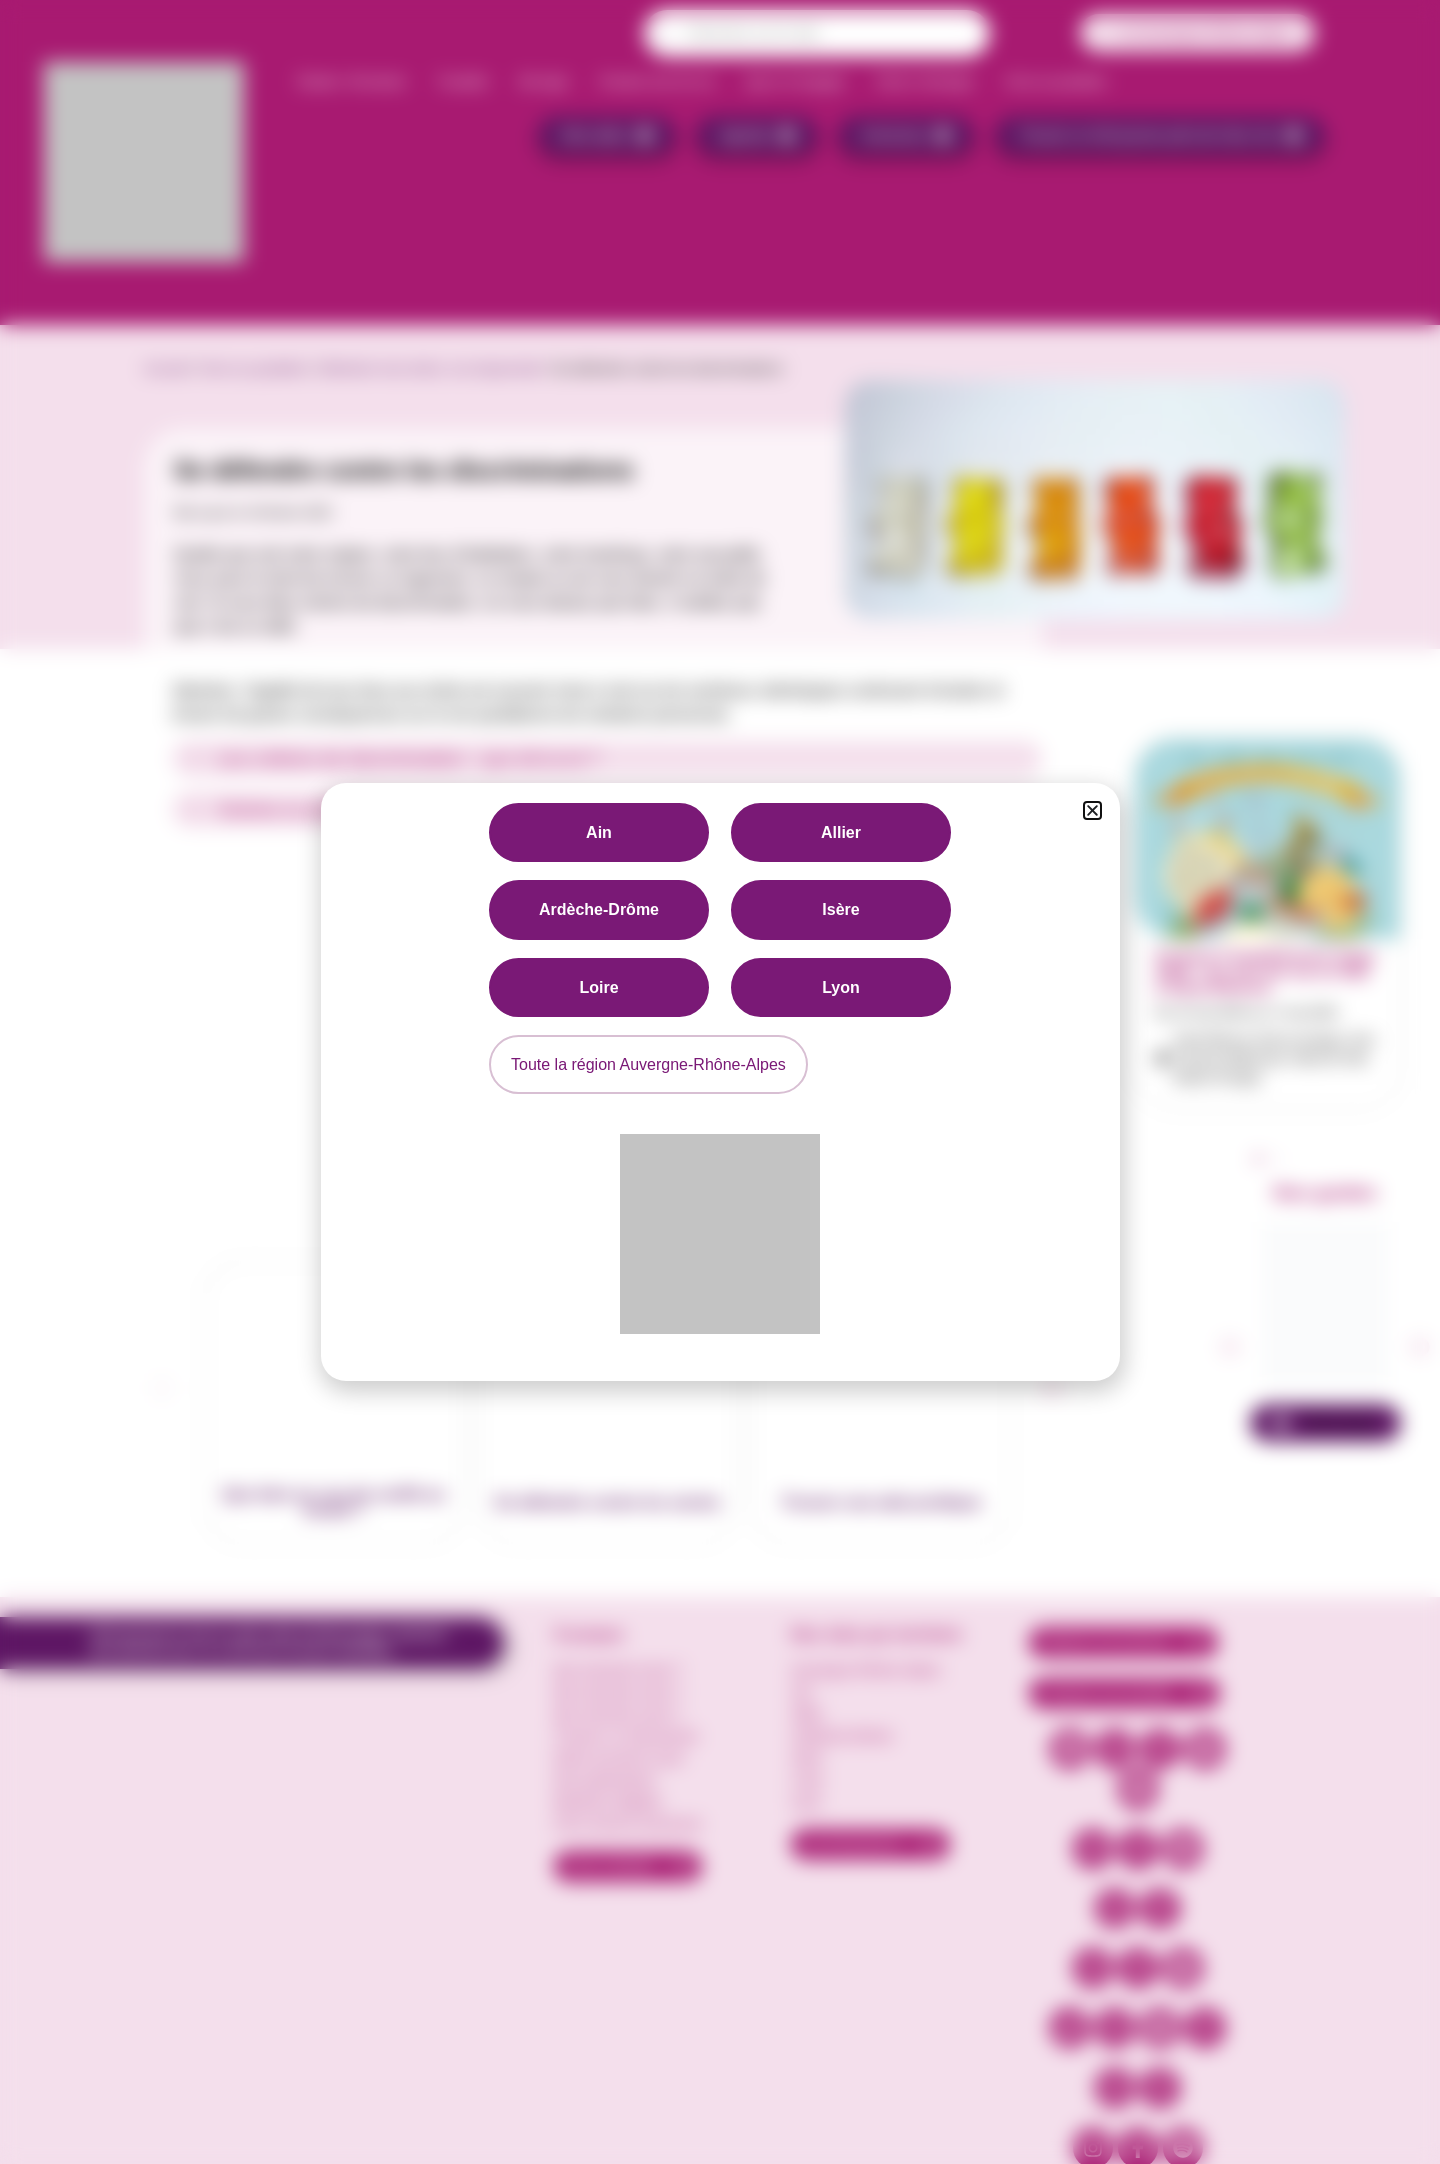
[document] (720, 1082)
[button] (1092, 810)
